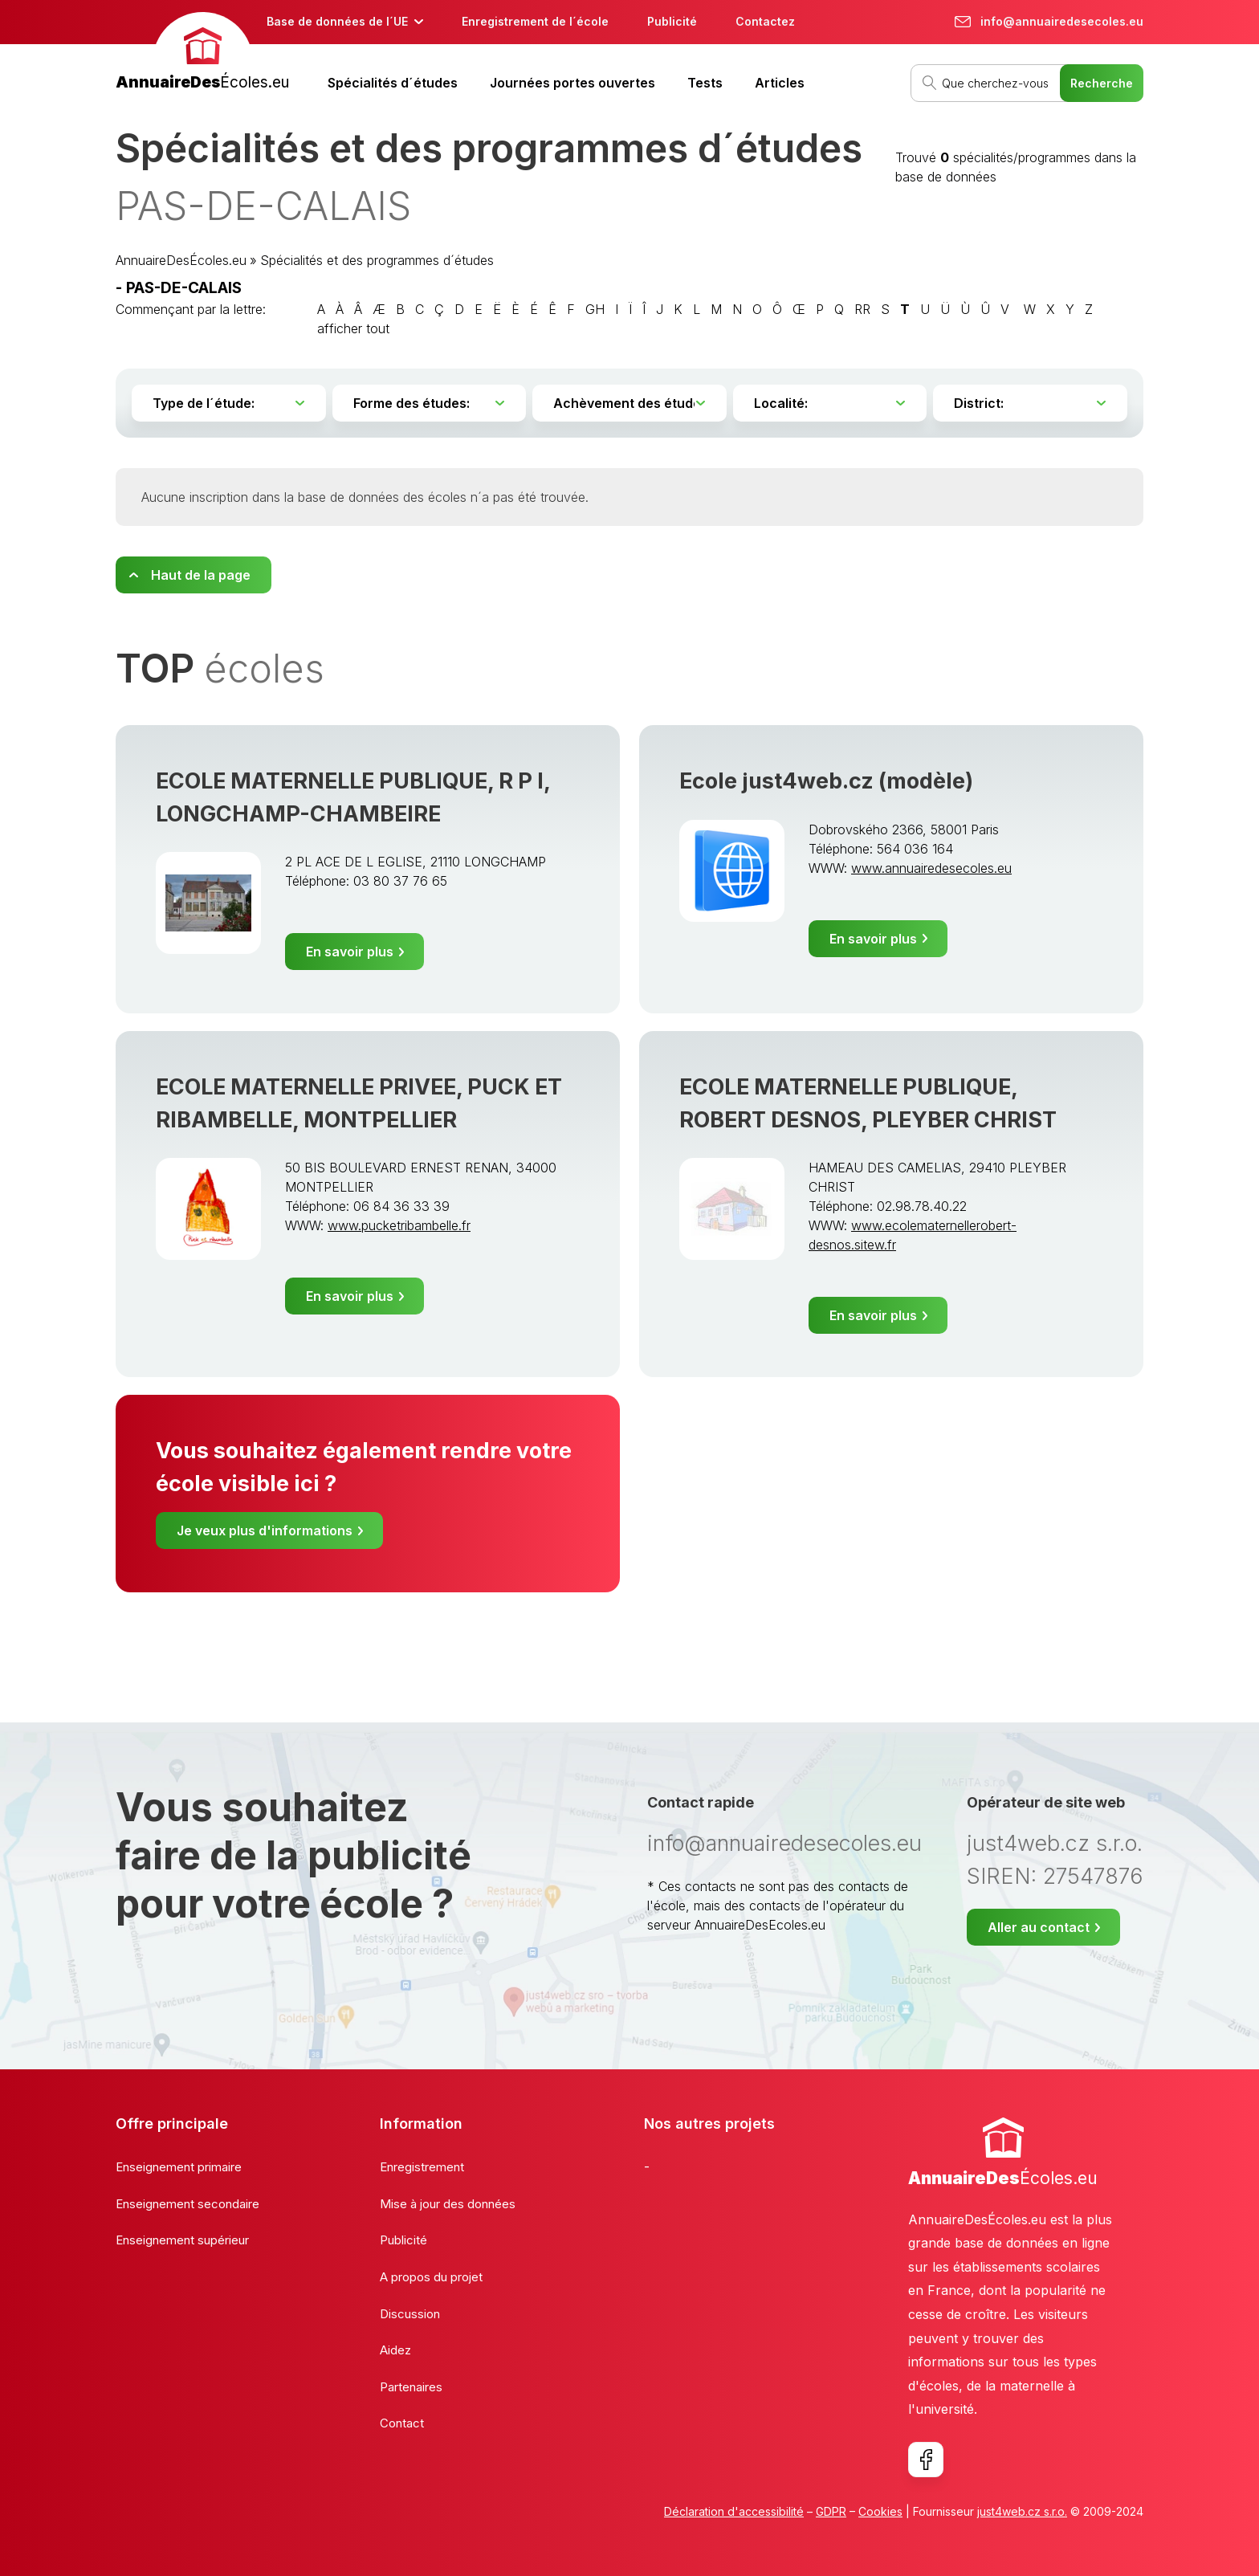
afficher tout (353, 328)
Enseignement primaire (179, 2167)
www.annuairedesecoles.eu (931, 868)
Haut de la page (201, 575)
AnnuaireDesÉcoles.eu (181, 260)
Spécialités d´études (393, 83)
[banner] (202, 53)
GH (595, 309)
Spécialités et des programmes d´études (377, 260)
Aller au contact (1039, 1927)
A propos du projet (431, 2277)
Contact (402, 2423)
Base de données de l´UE (337, 21)
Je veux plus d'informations (264, 1530)
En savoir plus (349, 952)
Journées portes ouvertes (572, 83)
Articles (780, 83)
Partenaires (411, 2387)
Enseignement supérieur (182, 2240)
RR (862, 309)
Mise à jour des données (447, 2203)
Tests (705, 83)
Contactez (765, 21)
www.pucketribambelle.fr (399, 1225)
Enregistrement (422, 2167)
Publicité (672, 21)
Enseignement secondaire (187, 2203)
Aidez (395, 2350)
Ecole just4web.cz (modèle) (826, 781)
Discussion (410, 2313)
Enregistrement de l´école (535, 21)
